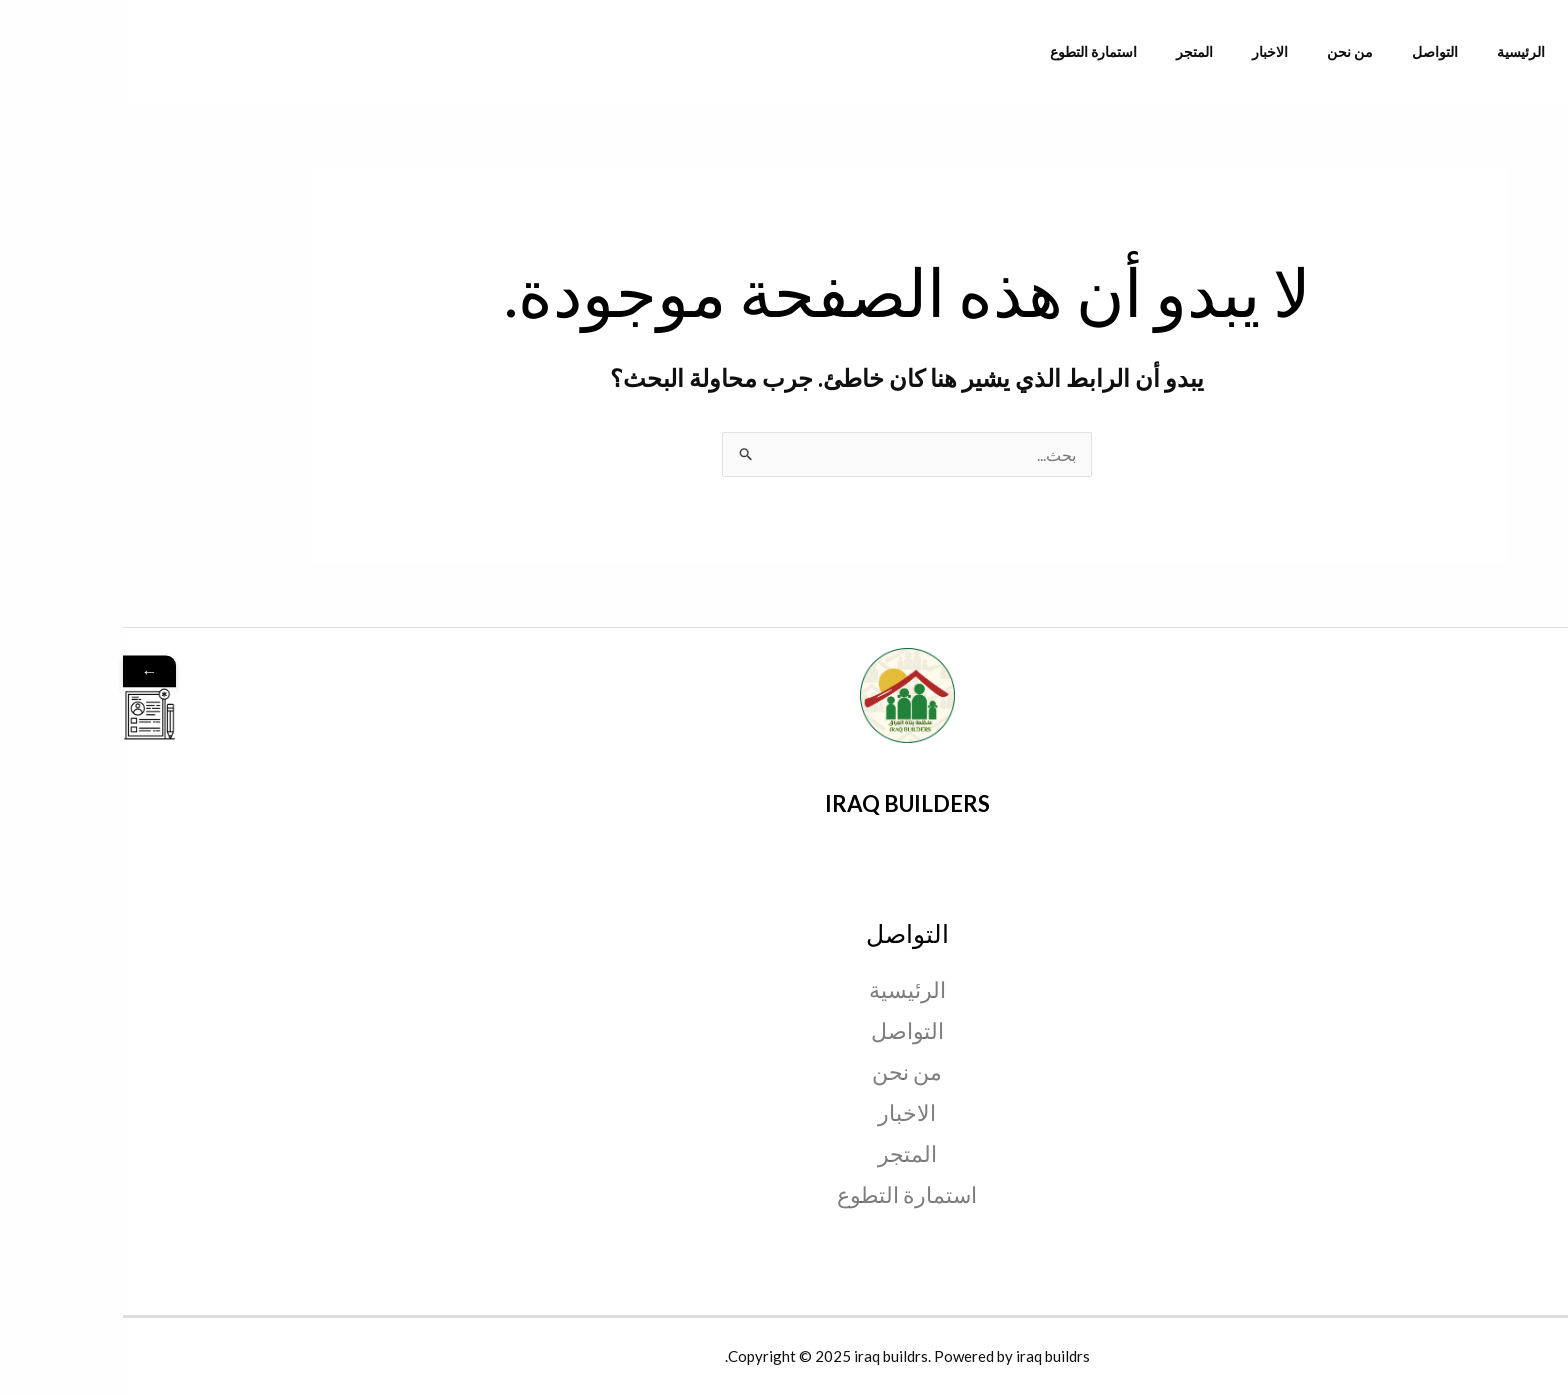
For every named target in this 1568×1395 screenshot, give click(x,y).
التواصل (1328, 51)
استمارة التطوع (1027, 51)
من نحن (1253, 51)
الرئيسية (1404, 51)
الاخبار (1183, 51)
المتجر (1117, 51)
